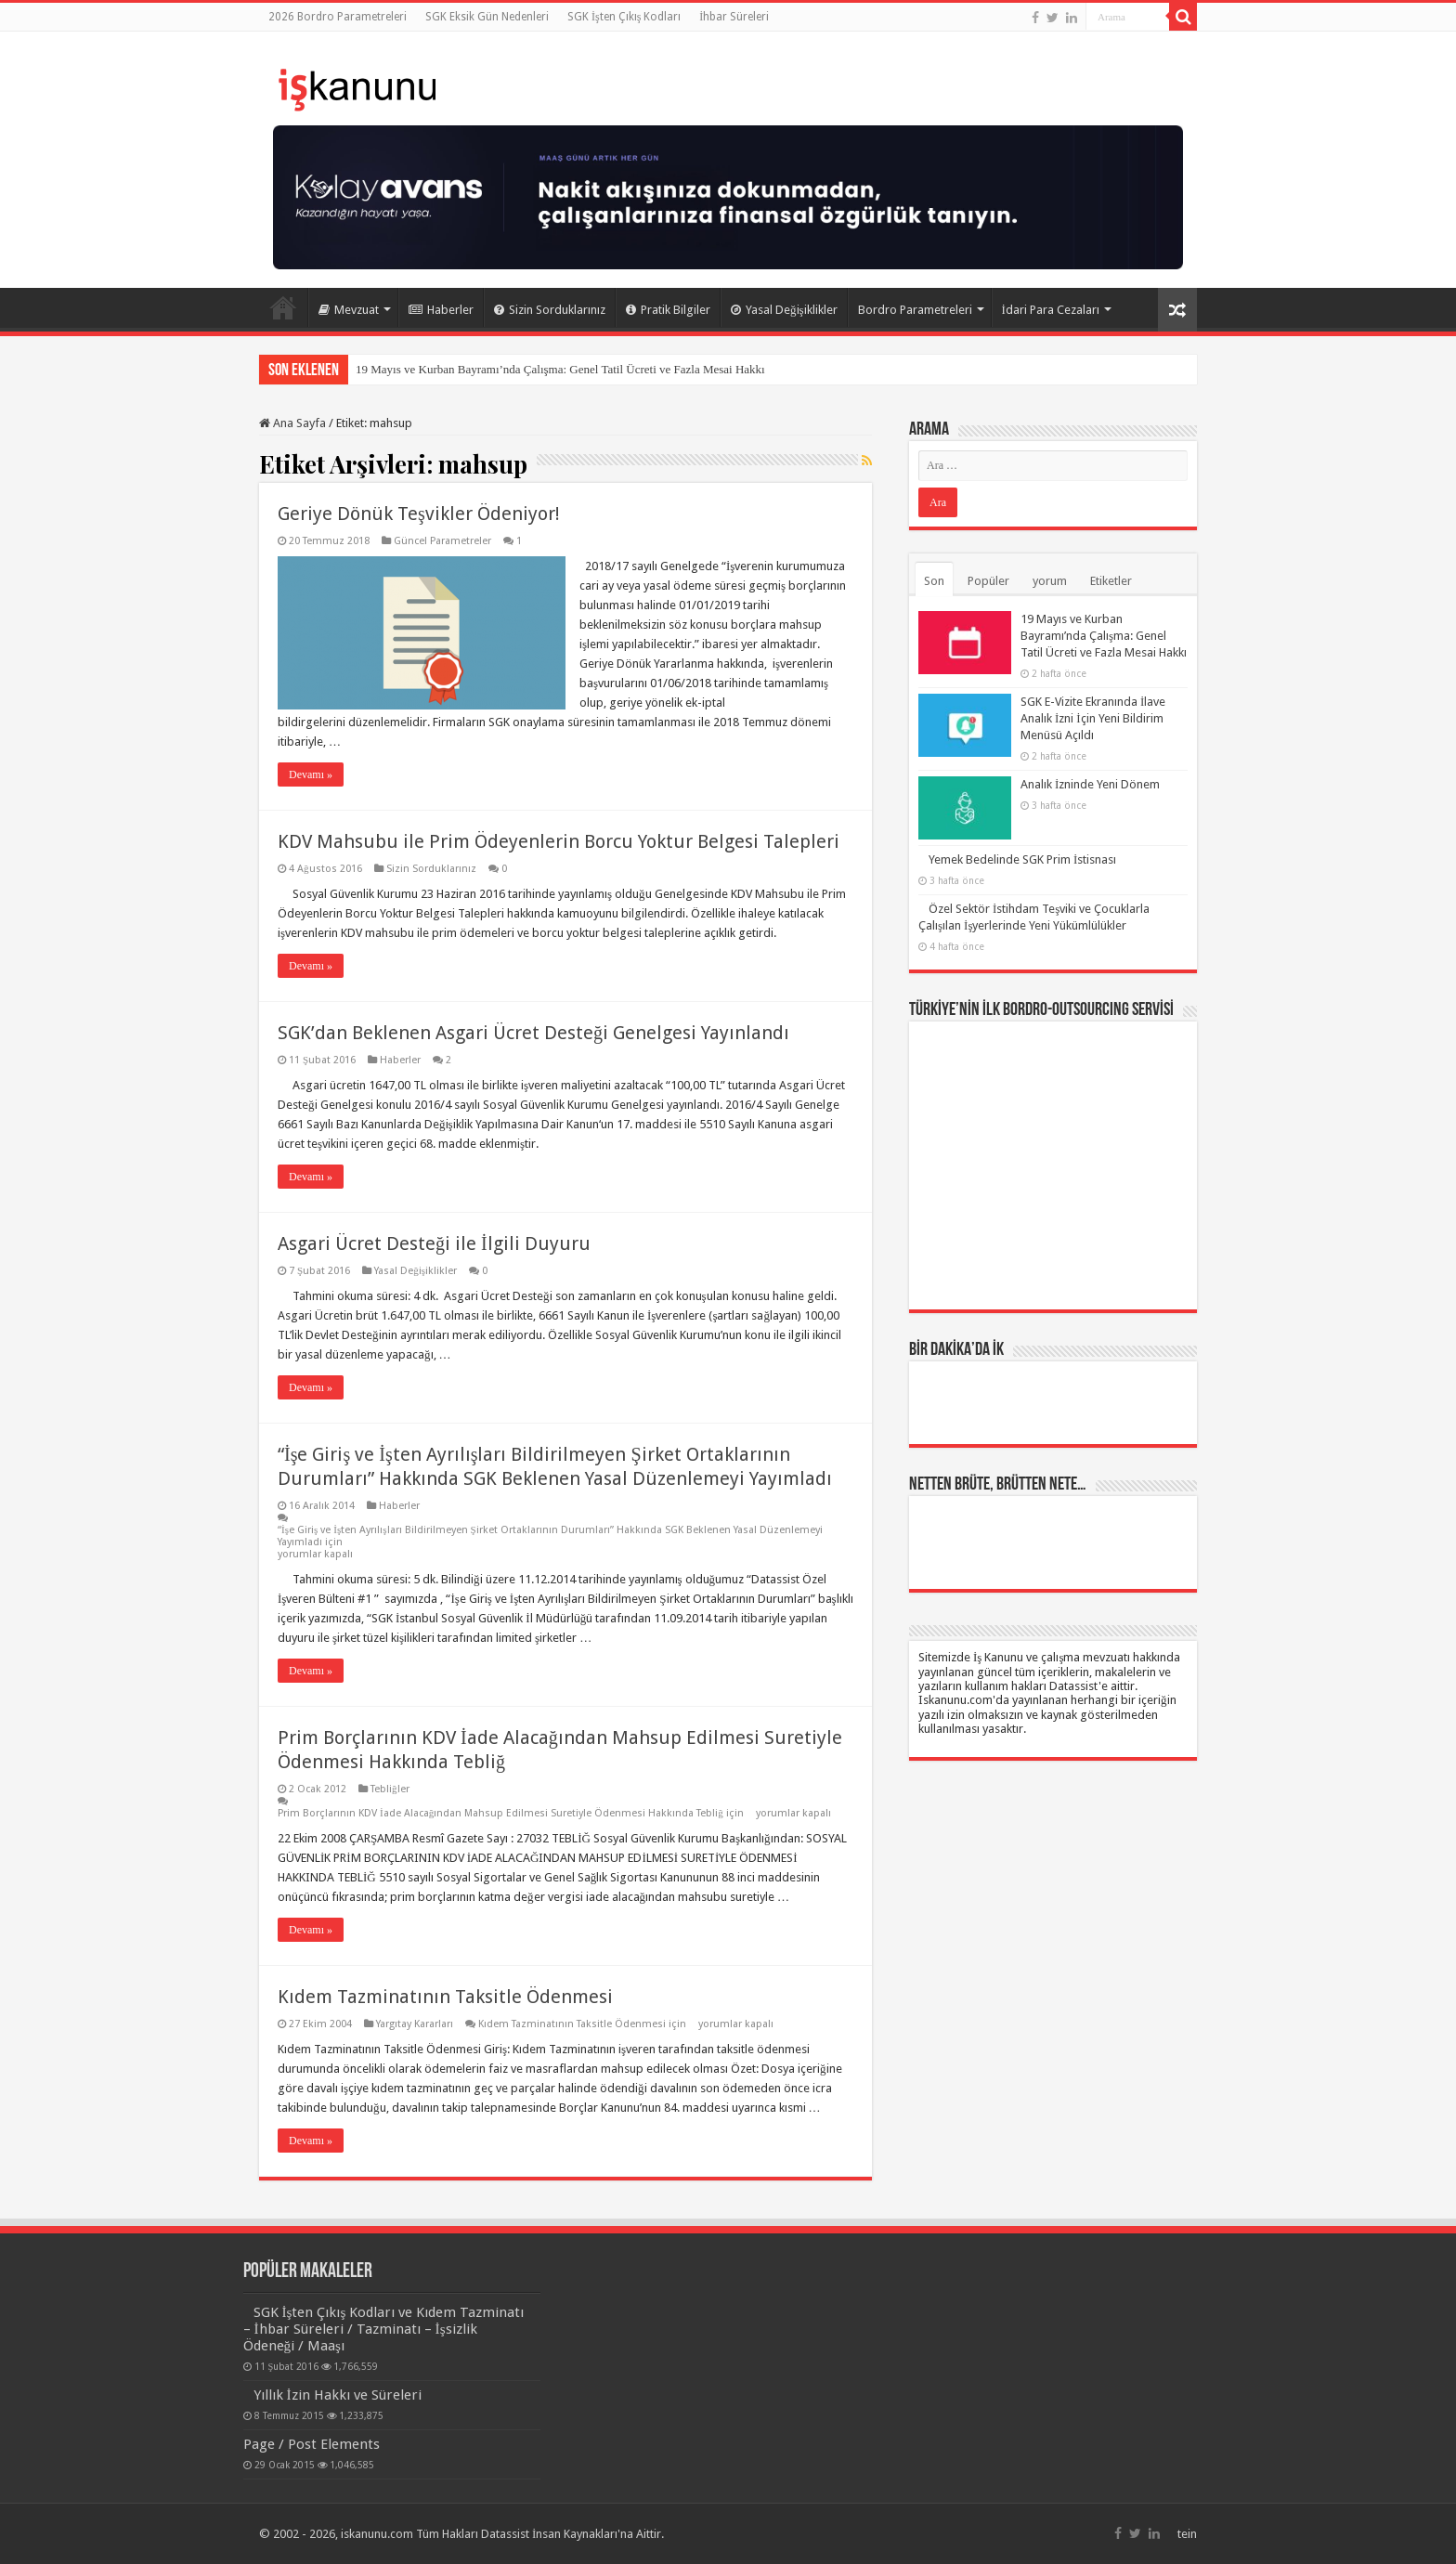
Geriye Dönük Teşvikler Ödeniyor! (419, 513)
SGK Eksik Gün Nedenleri (487, 16)
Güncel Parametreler (442, 541)
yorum (1050, 581)
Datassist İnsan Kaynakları (549, 2534)
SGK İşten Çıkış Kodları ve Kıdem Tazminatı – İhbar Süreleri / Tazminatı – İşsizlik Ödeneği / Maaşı (384, 2329)
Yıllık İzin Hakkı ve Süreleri (338, 2395)
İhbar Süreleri (734, 16)
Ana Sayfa (283, 307)
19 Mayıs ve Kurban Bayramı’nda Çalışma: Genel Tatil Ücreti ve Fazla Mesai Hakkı (560, 369)
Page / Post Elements (311, 2444)
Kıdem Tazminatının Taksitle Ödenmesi (445, 1996)
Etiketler (1111, 581)
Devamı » (310, 774)
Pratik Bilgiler (668, 310)
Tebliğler (390, 1789)
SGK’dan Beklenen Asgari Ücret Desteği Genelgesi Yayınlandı (533, 1033)
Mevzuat (348, 310)
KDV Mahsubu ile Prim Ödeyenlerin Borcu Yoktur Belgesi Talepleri (558, 841)
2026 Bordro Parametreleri (337, 16)
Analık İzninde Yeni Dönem (1090, 784)
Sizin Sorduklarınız (549, 310)
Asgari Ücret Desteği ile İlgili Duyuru (434, 1243)
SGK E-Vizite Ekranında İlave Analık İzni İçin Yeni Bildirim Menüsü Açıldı (1092, 718)
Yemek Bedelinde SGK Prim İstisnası (1022, 859)
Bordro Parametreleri (915, 310)
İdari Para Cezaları (1050, 310)
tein (1187, 2534)
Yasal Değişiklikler (784, 310)
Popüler (988, 581)
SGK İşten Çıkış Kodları (624, 16)
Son (934, 581)
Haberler (441, 310)
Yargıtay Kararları (414, 2024)
